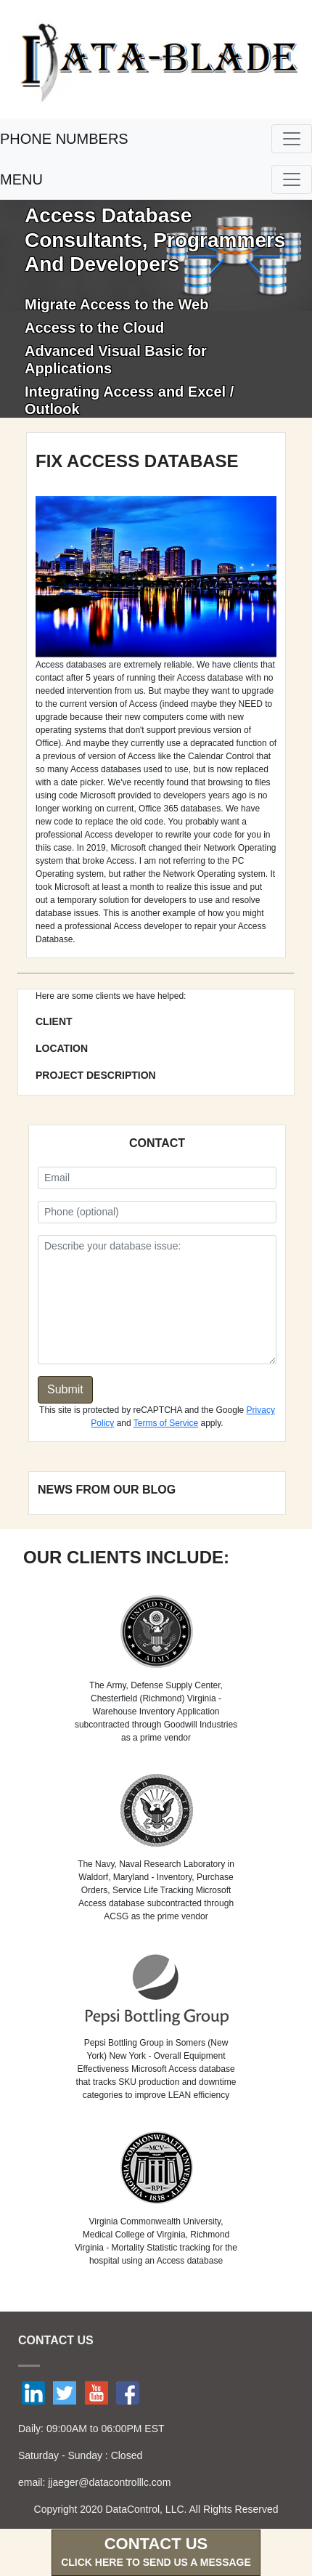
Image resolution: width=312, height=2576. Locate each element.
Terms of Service (166, 1423)
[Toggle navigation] (291, 138)
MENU (21, 179)
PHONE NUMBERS (64, 139)
